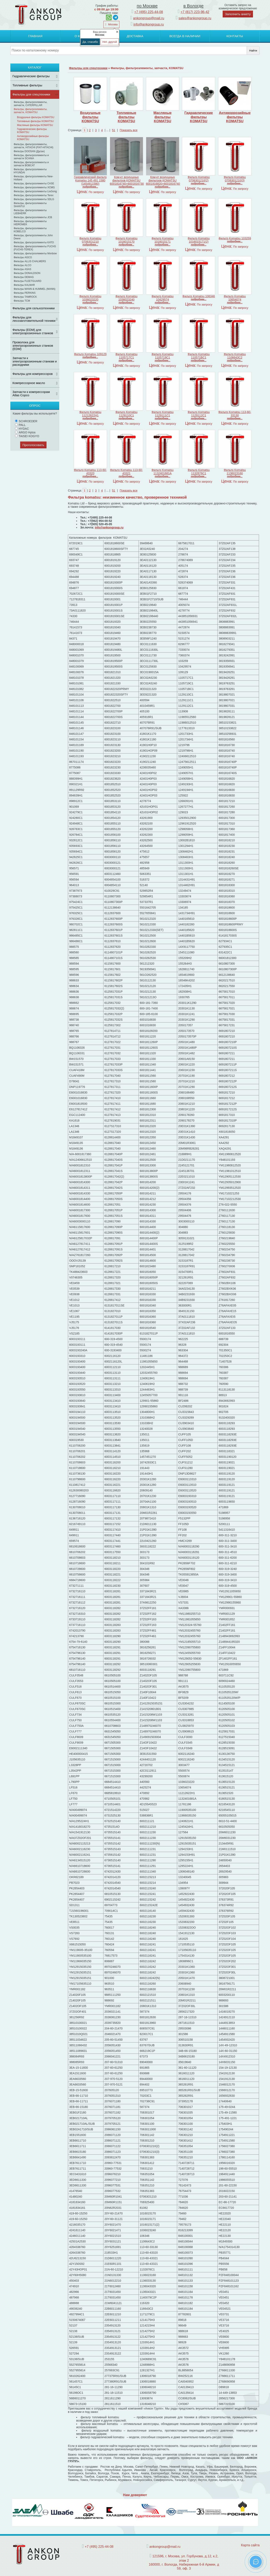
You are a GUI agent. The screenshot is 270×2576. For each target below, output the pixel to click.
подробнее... (90, 186)
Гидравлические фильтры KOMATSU (32, 131)
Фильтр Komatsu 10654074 (235, 298)
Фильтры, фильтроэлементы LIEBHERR (30, 212)
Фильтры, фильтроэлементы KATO (34, 242)
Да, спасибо (90, 41)
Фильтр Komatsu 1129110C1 (126, 413)
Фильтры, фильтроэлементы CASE (34, 183)
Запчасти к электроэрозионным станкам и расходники (34, 361)
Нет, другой (109, 41)
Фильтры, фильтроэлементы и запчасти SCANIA (31, 157)
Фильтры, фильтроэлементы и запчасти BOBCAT (31, 164)
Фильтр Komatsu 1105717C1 (126, 355)
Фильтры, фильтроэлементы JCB (33, 217)
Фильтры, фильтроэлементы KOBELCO (30, 230)
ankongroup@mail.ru (148, 18)
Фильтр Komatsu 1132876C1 (199, 471)
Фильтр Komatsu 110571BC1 (199, 355)
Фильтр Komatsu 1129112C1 (199, 413)
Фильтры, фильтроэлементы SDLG (34, 199)
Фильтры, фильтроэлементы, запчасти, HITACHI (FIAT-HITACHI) (33, 146)
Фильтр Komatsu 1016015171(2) (199, 240)
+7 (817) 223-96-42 (194, 12)
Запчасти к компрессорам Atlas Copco (31, 393)
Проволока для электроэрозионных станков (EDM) (32, 345)
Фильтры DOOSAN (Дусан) (29, 151)
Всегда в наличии (184, 36)
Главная (35, 36)
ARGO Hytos (25, 432)
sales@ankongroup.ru (195, 18)
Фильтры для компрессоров (32, 374)
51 (113, 130)
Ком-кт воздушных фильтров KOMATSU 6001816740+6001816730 (127, 180)
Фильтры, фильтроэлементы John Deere (33, 237)
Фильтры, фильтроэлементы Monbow (35, 253)
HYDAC (22, 428)
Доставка (135, 36)
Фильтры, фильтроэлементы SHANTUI (30, 205)
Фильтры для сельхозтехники (33, 308)
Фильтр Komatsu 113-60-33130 (234, 413)
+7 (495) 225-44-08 (148, 12)
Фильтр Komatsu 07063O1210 (90, 240)
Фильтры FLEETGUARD (27, 281)
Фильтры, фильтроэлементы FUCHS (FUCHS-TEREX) (35, 248)
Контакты (234, 36)
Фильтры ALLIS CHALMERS (30, 261)
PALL (20, 425)
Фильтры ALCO (22, 265)
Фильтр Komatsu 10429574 (162, 298)
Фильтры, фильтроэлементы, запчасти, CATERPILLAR (30, 104)
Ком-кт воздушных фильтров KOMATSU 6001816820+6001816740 (163, 180)
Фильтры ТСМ (22, 300)
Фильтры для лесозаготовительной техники (33, 319)
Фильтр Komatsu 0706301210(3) (235, 178)
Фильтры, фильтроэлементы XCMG (34, 187)
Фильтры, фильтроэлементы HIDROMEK (30, 223)
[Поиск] (128, 50)
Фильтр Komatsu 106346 (198, 296)
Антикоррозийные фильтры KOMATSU (33, 138)
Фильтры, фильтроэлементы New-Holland (33, 178)
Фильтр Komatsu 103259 (234, 238)
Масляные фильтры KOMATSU (35, 125)
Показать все (128, 130)
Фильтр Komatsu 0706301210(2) (199, 178)
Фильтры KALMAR (24, 285)
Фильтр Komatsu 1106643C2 (235, 355)
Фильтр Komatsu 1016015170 (126, 240)
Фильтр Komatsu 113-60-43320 (90, 471)
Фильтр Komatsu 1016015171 (162, 240)
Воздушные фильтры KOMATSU (35, 117)
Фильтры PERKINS (25, 292)
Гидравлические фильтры (31, 76)
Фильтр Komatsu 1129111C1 (162, 413)
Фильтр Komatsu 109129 (90, 354)
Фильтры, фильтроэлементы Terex (33, 195)
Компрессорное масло (28, 383)
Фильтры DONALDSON (27, 273)
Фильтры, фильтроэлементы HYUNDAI (30, 171)
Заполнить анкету (238, 14)
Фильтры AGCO (23, 257)
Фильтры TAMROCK (25, 296)
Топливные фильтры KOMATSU (35, 121)
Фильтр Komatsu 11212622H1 (90, 413)
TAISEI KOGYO (27, 436)
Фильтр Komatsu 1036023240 (126, 298)
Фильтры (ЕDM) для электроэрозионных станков (32, 331)
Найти (253, 50)
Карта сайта (250, 2545)
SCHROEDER (26, 421)
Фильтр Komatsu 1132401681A (162, 471)
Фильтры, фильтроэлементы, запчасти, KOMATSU (30, 111)
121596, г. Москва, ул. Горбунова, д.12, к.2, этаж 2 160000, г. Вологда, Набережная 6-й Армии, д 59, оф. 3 (184, 2562)
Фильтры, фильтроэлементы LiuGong (35, 191)
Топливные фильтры (27, 85)
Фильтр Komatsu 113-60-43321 (126, 471)
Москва (112, 24)
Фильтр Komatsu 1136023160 (235, 471)
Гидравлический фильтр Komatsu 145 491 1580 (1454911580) (90, 180)
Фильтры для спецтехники (31, 94)
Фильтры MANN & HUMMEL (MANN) (34, 288)
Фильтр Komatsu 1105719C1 (162, 355)
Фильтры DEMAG (24, 277)
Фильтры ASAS (22, 269)
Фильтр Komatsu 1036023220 (90, 298)
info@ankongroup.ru (149, 24)
